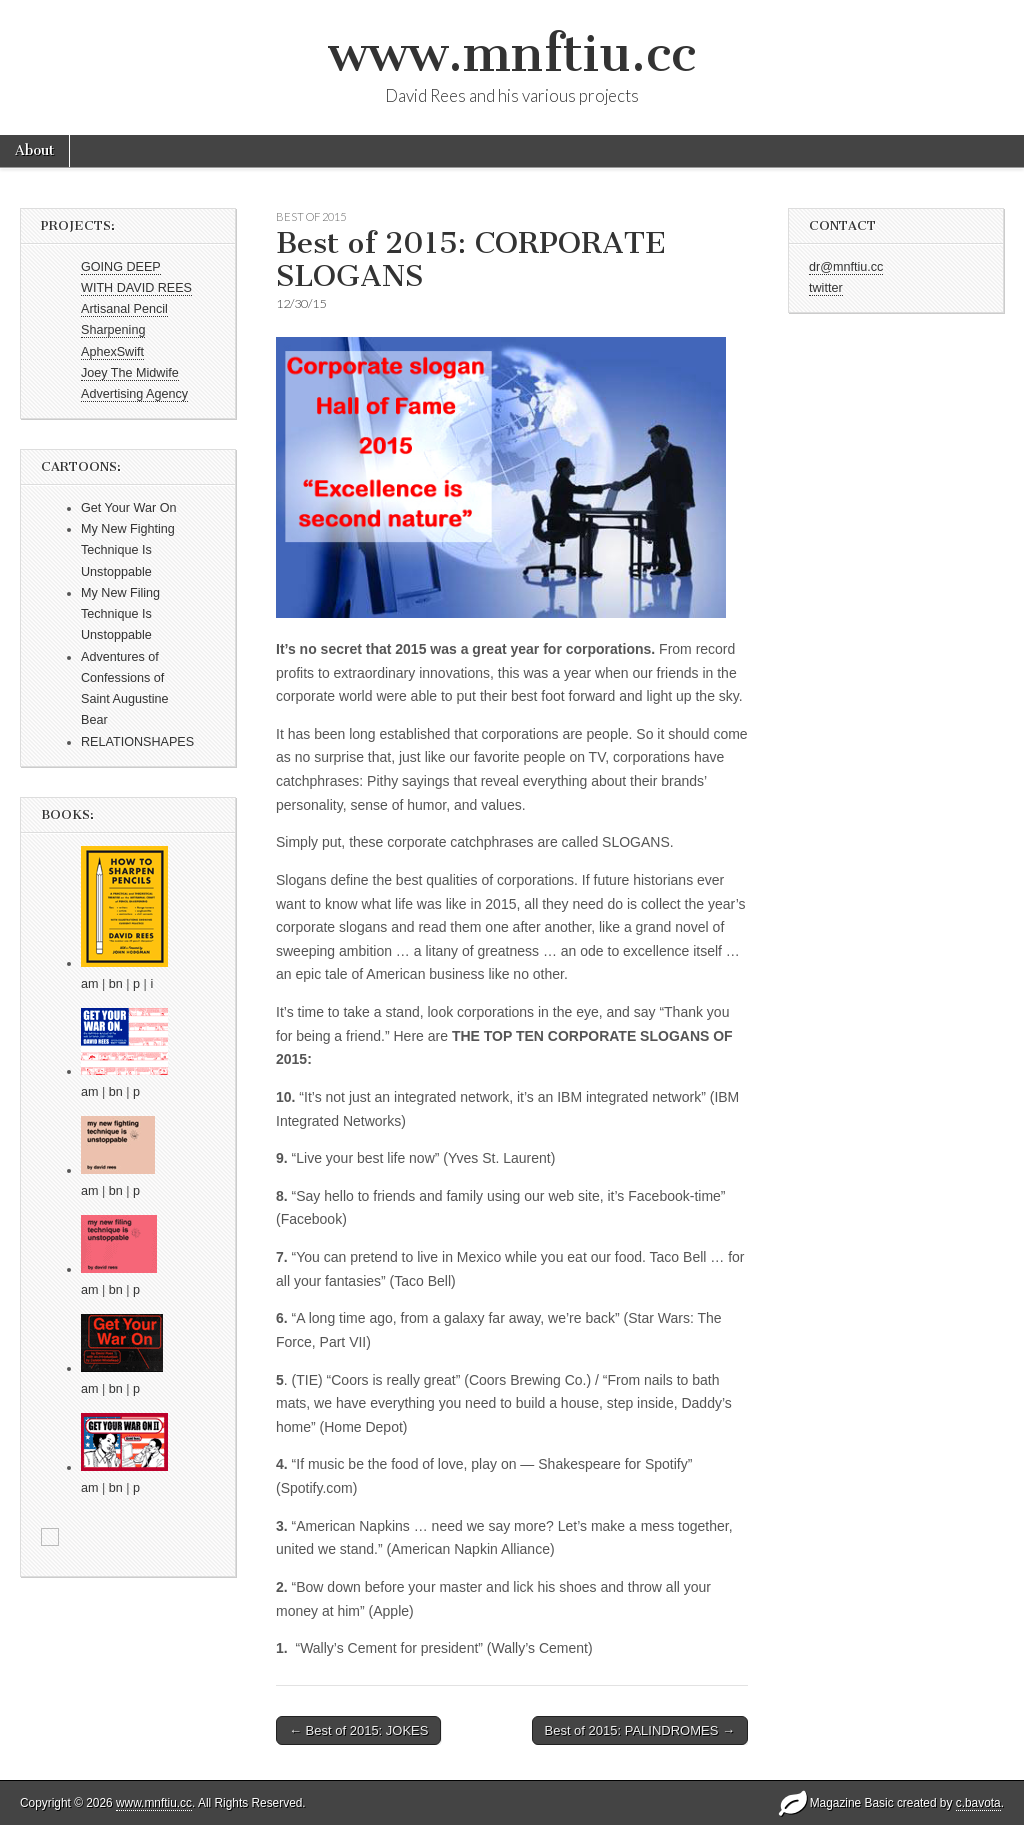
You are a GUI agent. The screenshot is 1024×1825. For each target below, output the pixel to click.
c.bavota (978, 1803)
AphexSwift (112, 352)
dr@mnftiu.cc (846, 267)
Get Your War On (128, 508)
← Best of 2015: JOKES (358, 1730)
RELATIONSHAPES (137, 742)
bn (116, 984)
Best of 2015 (311, 216)
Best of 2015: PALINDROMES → (640, 1730)
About (34, 150)
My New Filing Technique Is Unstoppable (120, 614)
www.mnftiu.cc (512, 53)
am (90, 984)
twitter (826, 288)
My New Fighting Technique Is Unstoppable (128, 550)
